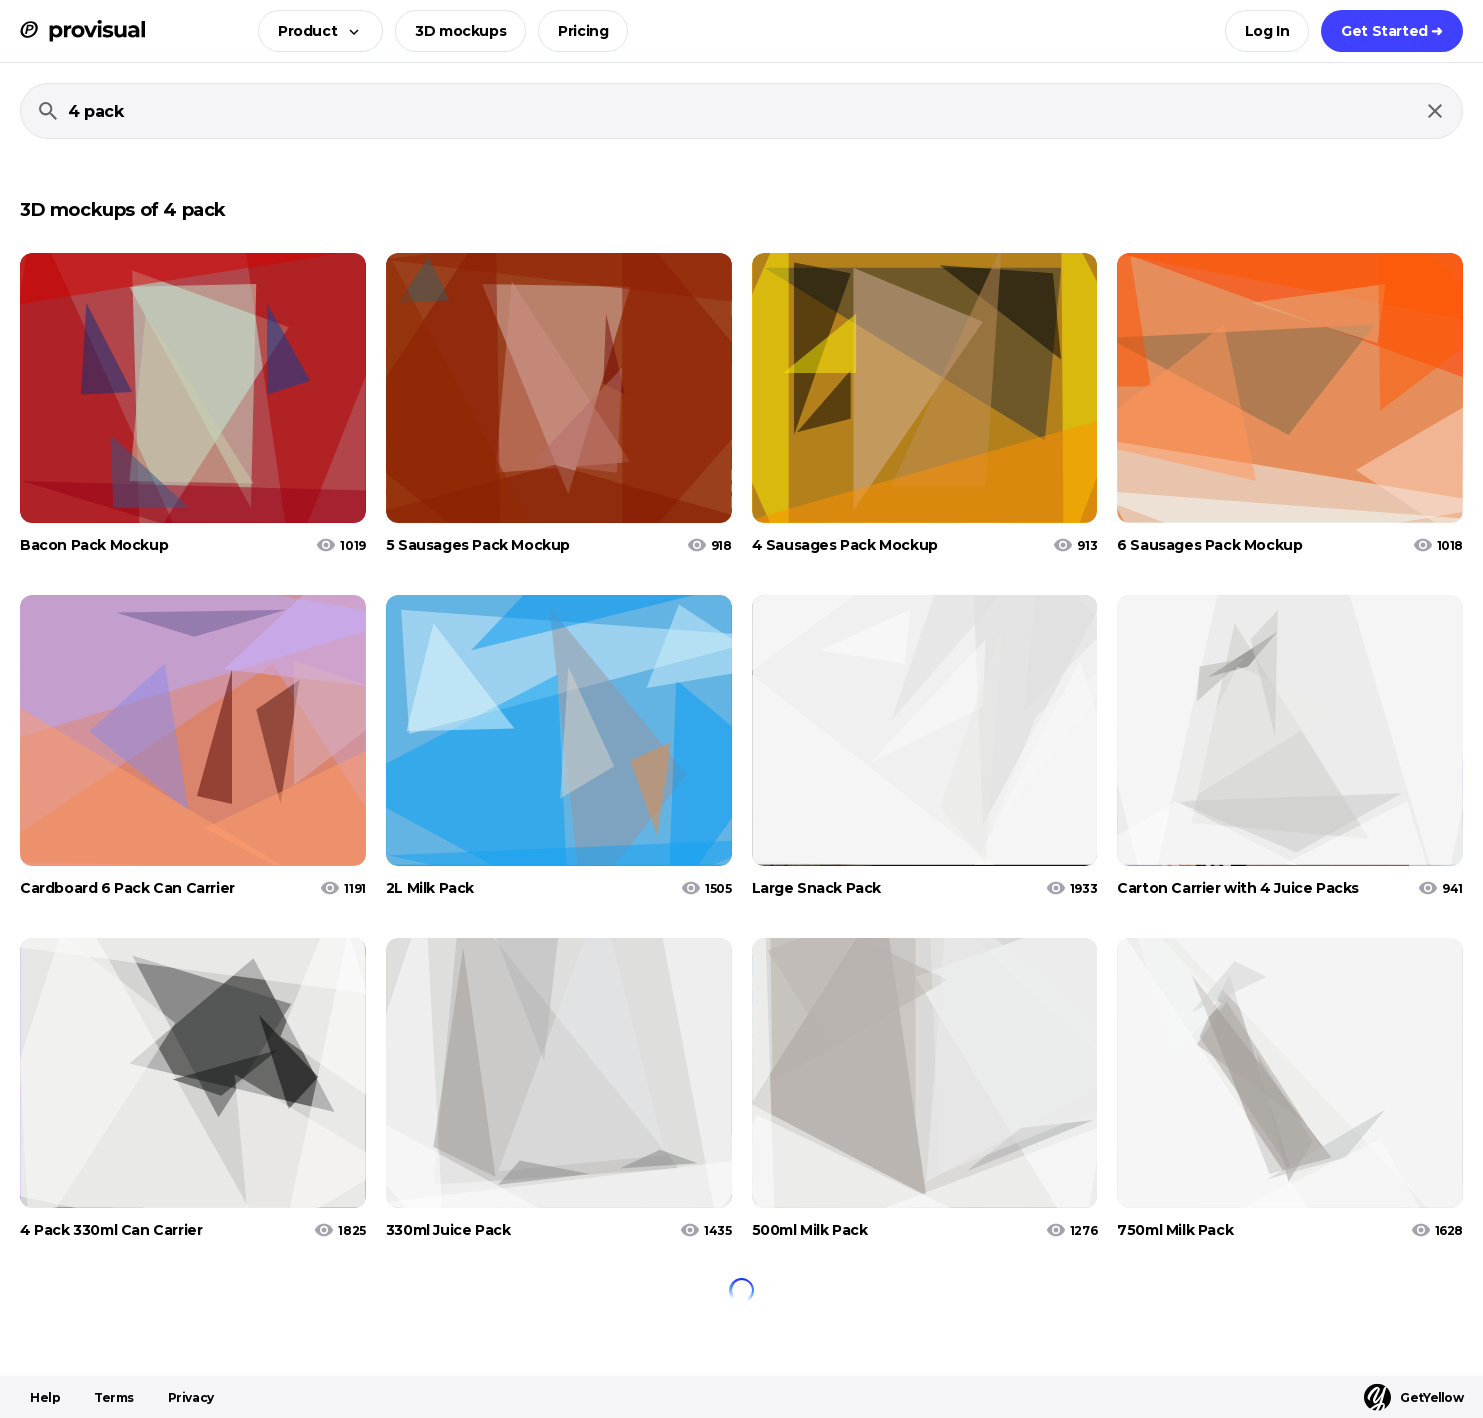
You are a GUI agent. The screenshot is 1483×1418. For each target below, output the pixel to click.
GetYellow (1413, 1397)
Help (45, 1397)
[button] (314, 31)
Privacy (191, 1397)
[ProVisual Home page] (82, 31)
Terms (114, 1397)
